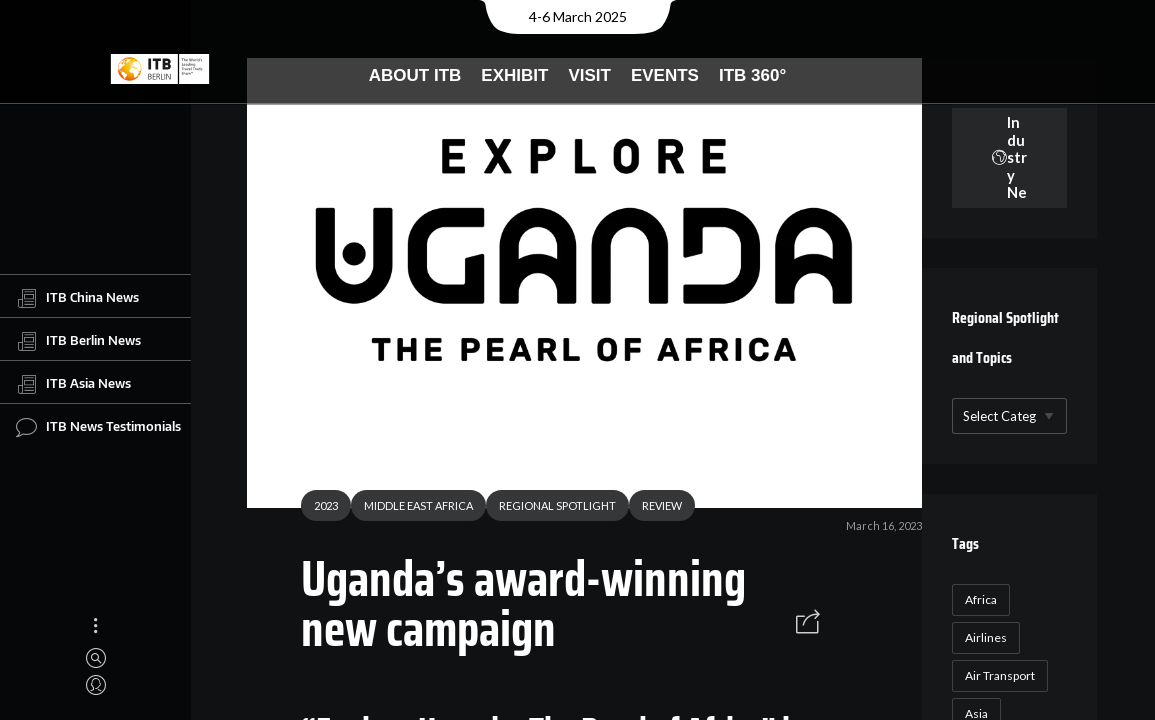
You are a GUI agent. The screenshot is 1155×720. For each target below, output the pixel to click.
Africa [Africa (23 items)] (977, 599)
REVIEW (654, 508)
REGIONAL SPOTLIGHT (549, 508)
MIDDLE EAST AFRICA (410, 508)
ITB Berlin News (78, 341)
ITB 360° (752, 75)
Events (665, 75)
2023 (318, 508)
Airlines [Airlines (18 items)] (982, 637)
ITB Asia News (73, 384)
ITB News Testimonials (98, 427)
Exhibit (514, 75)
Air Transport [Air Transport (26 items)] (996, 675)
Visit (589, 75)
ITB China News (77, 298)
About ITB (415, 75)
